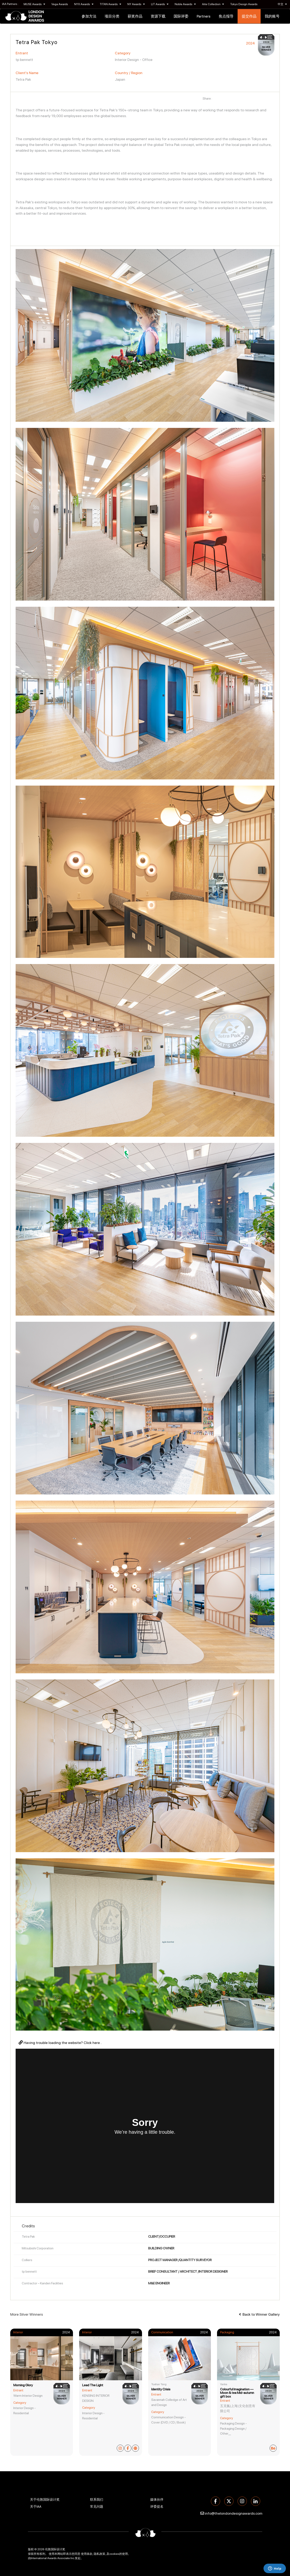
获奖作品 (135, 16)
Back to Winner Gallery (259, 2314)
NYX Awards (84, 4)
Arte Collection (213, 4)
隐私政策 (99, 2553)
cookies (114, 2553)
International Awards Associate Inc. (53, 2558)
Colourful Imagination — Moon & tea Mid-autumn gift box (237, 2392)
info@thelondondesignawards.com (233, 2513)
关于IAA (35, 2506)
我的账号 (272, 16)
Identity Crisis (160, 2389)
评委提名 (156, 2506)
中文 (282, 4)
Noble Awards (185, 4)
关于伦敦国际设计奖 (45, 2499)
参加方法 (89, 16)
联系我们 (96, 2499)
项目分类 (112, 16)
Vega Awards (59, 4)
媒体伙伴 (156, 2499)
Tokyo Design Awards (244, 4)
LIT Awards (160, 4)
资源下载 (158, 16)
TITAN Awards (110, 4)
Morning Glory (23, 2385)
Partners (203, 16)
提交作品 (249, 16)
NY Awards (136, 4)
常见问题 (96, 2506)
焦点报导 (226, 16)
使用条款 (86, 2553)
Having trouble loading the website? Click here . (60, 2042)
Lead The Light (92, 2385)
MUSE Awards (34, 4)
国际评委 (181, 16)
